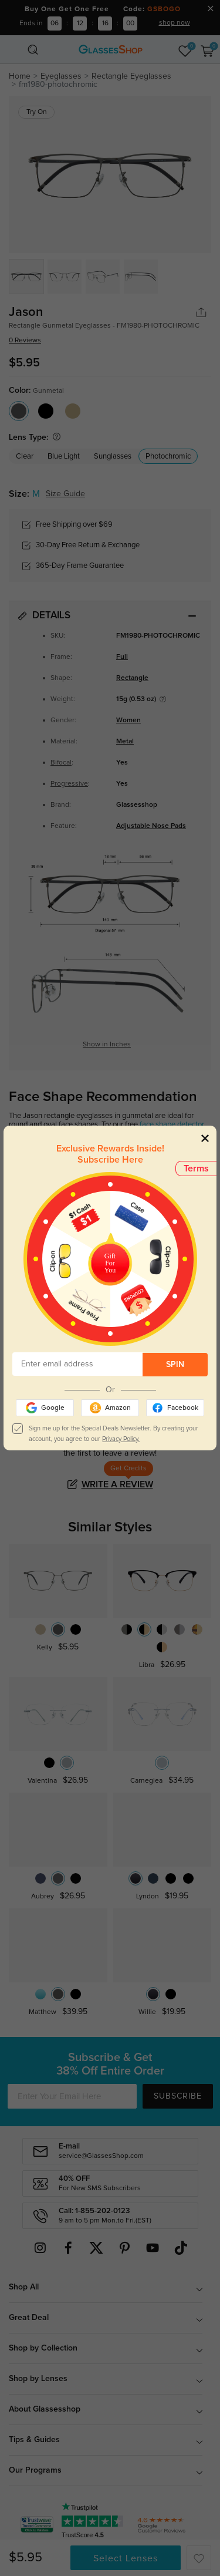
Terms (196, 1168)
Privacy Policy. (121, 1439)
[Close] (205, 1137)
